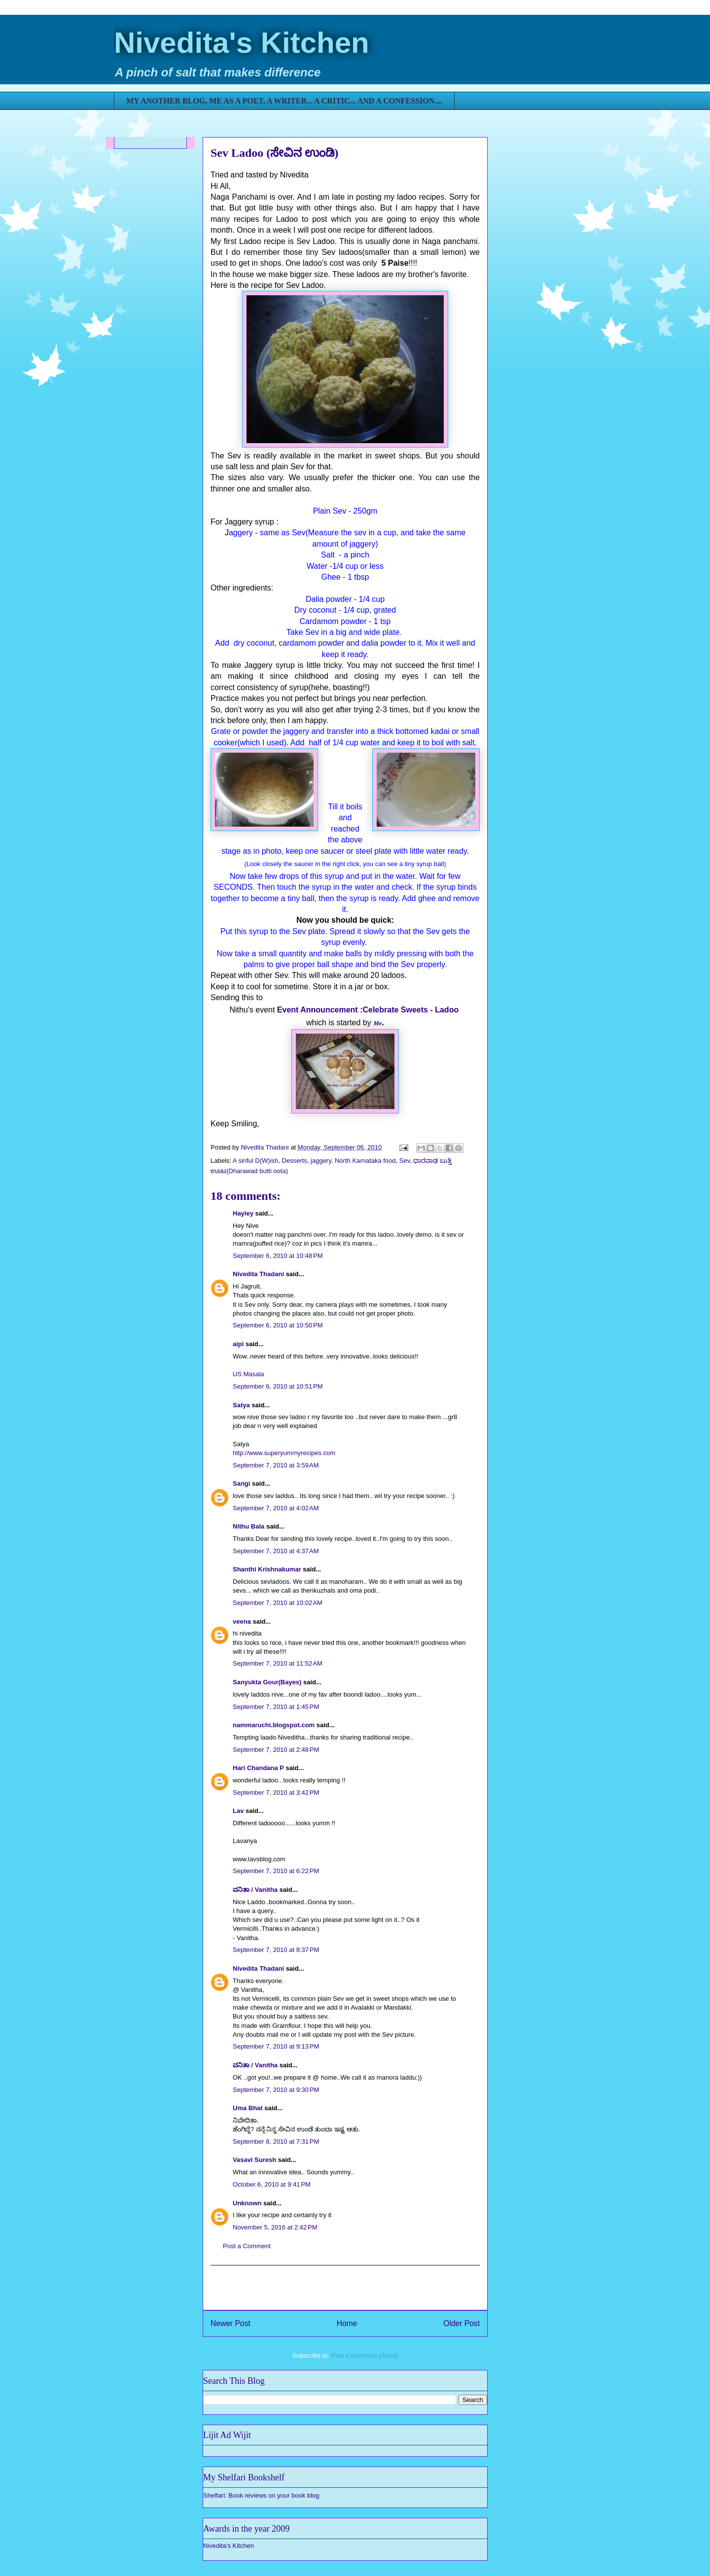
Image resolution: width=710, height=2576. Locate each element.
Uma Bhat (248, 2108)
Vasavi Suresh (254, 2159)
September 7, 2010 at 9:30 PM (276, 2089)
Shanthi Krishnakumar (267, 1569)
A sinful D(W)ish (255, 1160)
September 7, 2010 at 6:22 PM (276, 1871)
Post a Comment (247, 2246)
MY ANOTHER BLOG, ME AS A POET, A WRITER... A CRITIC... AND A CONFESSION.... (284, 101)
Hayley (243, 1213)
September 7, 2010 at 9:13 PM (276, 2046)
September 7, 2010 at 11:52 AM (277, 1663)
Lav (238, 1810)
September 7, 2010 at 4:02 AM (276, 1508)
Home (347, 2323)
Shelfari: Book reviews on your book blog (261, 2495)
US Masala (248, 1374)
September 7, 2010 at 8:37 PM (276, 1949)
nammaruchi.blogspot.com (274, 1725)
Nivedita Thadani (258, 1274)
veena (242, 1621)
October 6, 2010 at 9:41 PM (272, 2184)
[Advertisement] (345, 2287)
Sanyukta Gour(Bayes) (267, 1682)
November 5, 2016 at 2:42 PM (275, 2227)
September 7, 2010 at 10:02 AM (277, 1602)
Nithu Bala (248, 1526)
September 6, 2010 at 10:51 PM (277, 1386)
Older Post (461, 2323)
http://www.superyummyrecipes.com (284, 1453)
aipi (238, 1344)
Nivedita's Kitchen (241, 42)
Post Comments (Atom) (364, 2355)
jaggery (321, 1160)
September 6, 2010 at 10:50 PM (277, 1325)
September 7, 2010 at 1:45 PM (276, 1706)
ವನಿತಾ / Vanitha (255, 1889)
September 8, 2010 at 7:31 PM (276, 2141)
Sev (404, 1160)
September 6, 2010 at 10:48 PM (277, 1255)
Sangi (241, 1483)
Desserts (294, 1160)
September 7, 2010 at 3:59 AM (276, 1465)
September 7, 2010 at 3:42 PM (276, 1792)
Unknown (247, 2203)
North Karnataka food (365, 1160)
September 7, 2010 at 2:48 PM (276, 1749)
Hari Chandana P (258, 1768)
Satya (241, 1405)
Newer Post (230, 2323)
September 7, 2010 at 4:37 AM (276, 1551)
